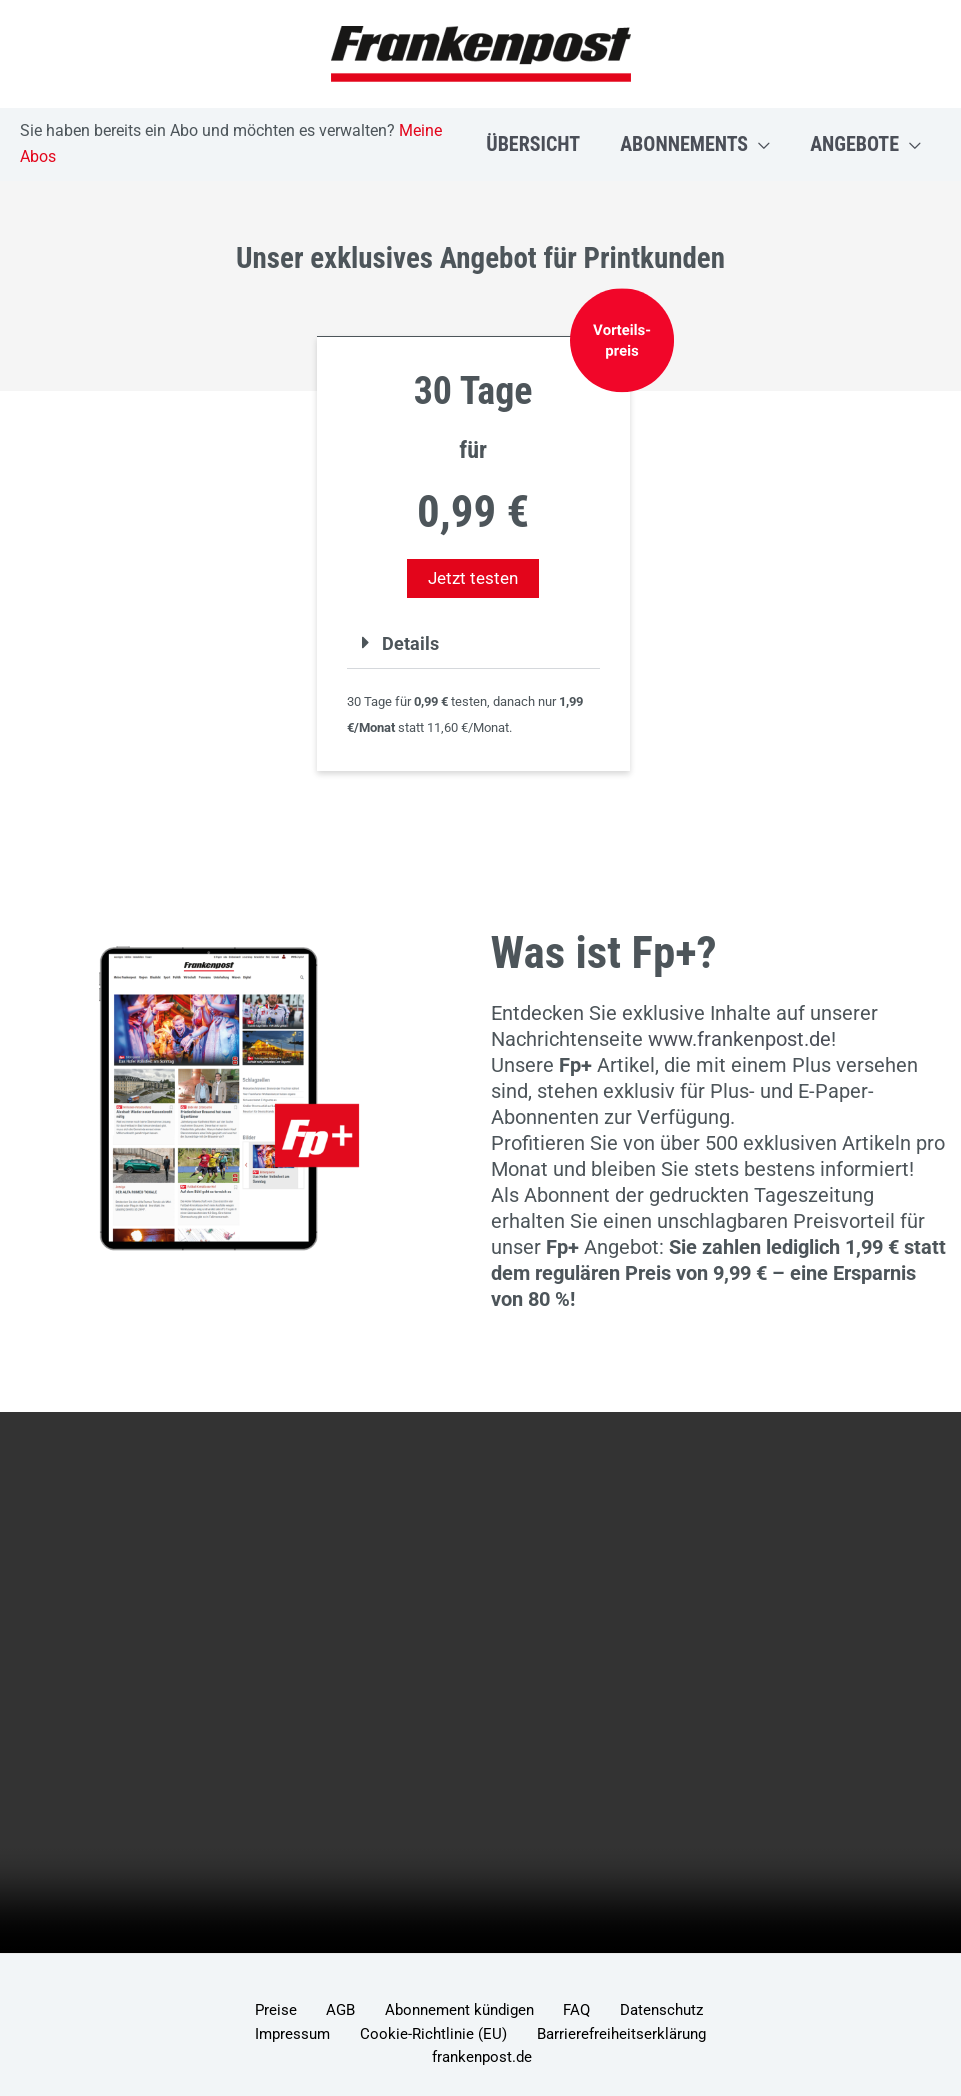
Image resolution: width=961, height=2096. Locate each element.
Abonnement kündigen (412, 2012)
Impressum (679, 2012)
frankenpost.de (657, 2038)
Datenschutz (585, 2012)
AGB (308, 2012)
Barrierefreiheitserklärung (507, 2038)
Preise (258, 2012)
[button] (759, 144)
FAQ (515, 2012)
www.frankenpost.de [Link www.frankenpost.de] (739, 1039)
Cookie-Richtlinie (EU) (334, 2038)
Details (413, 643)
